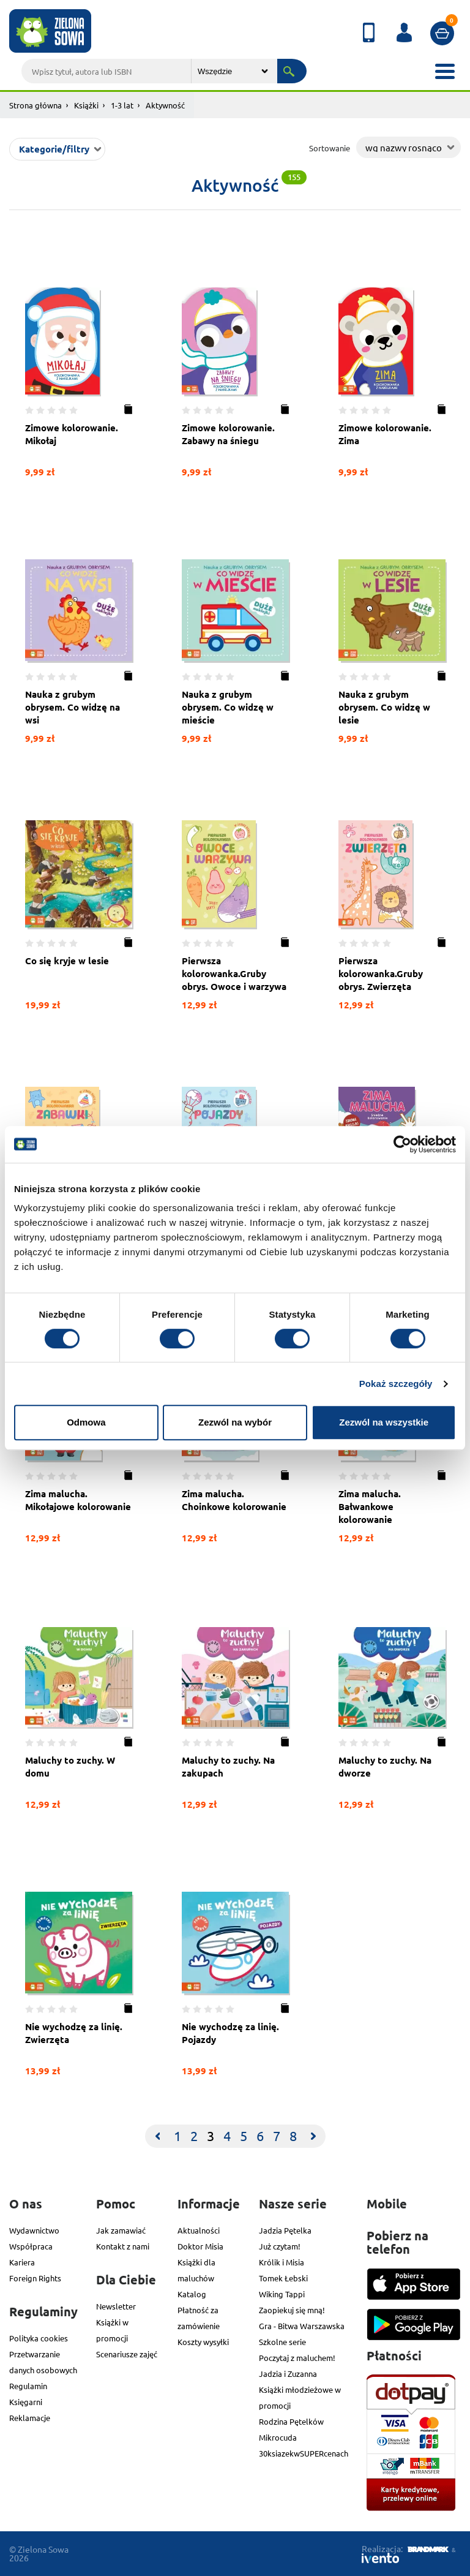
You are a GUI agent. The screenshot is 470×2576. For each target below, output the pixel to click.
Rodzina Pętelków (291, 2421)
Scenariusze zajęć (126, 2354)
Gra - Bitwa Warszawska (302, 2326)
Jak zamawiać (121, 2230)
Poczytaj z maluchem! (297, 2357)
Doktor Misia (200, 2246)
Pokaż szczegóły (396, 1383)
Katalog (191, 2294)
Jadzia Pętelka (285, 2230)
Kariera (22, 2262)
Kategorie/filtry (54, 149)
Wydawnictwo (34, 2230)
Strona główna (35, 105)
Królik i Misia (281, 2262)
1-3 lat (122, 105)
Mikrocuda (278, 2437)
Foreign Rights (35, 2278)
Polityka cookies (38, 2338)
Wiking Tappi (282, 2294)
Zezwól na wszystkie (383, 1422)
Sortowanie (329, 148)
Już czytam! (279, 2246)
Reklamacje (29, 2417)
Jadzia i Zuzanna (288, 2373)
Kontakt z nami (122, 2246)
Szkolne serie (282, 2341)
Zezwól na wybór (235, 1422)
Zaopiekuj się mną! (292, 2310)
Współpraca (31, 2246)
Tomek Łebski (283, 2278)
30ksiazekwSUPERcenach (303, 2453)
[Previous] (157, 2136)
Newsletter (116, 2306)
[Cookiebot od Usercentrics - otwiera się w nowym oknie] (402, 1144)
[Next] (313, 2136)
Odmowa (86, 1422)
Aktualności (198, 2230)
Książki (86, 105)
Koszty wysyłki (203, 2341)
